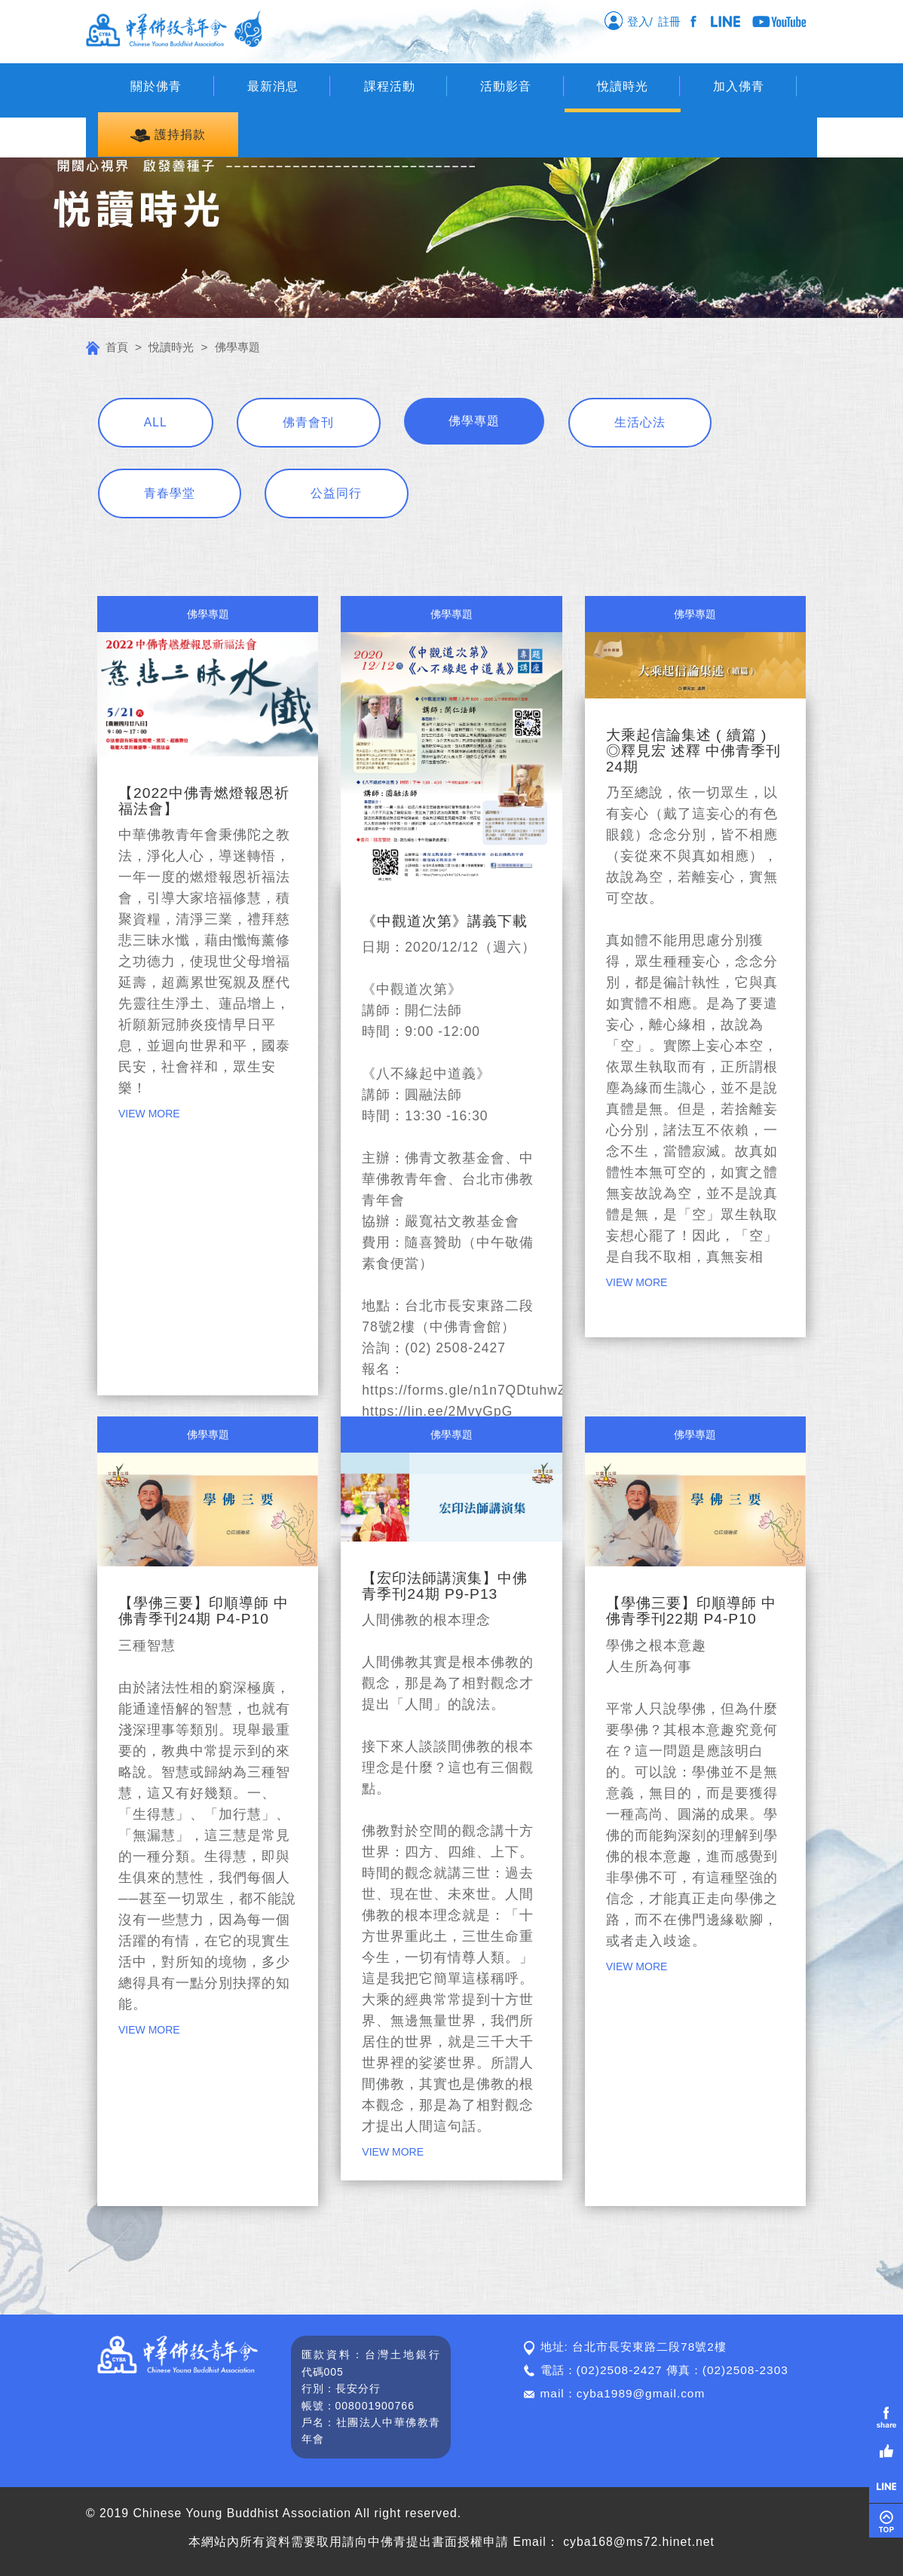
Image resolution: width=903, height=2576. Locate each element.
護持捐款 (167, 135)
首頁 (107, 347)
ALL (155, 422)
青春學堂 (169, 493)
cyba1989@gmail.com (641, 2393)
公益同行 (336, 493)
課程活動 (389, 86)
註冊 (672, 21)
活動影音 (505, 86)
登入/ (628, 20)
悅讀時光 (622, 86)
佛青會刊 (308, 422)
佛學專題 (474, 420)
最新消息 (272, 86)
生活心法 (640, 422)
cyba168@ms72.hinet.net (639, 2541)
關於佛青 (156, 86)
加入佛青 (738, 86)
